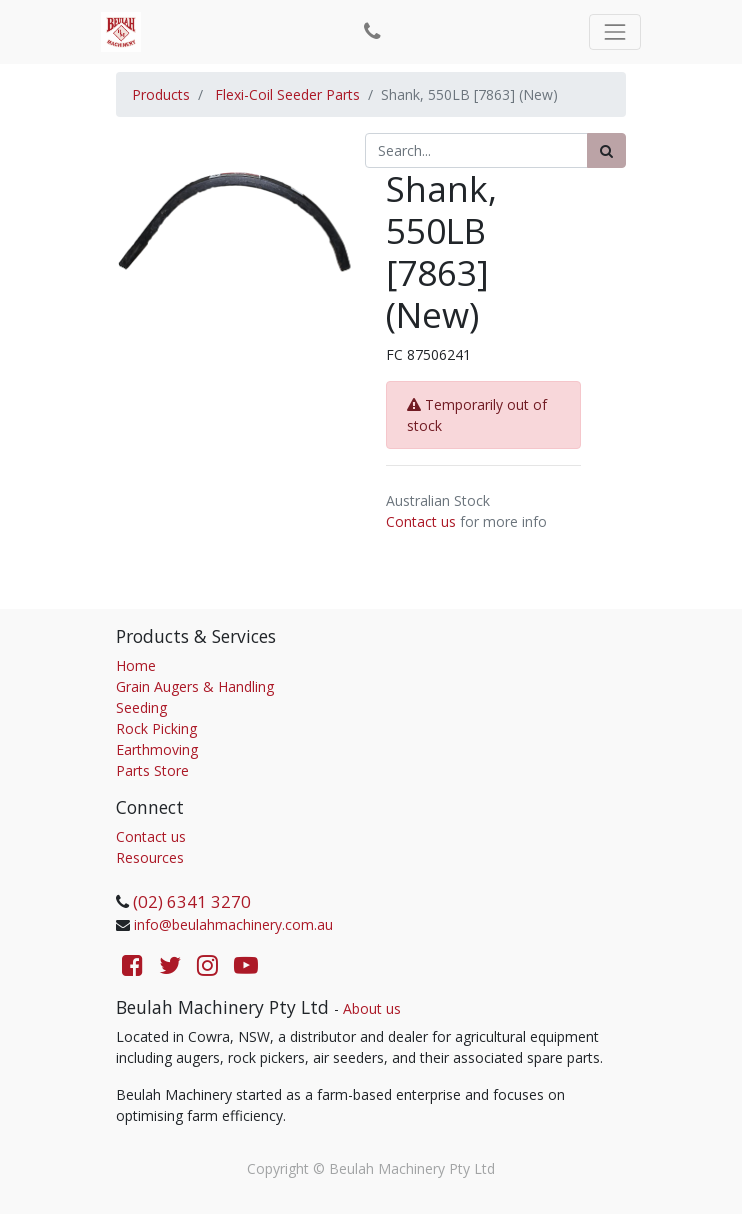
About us (372, 1008)
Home (136, 665)
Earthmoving (157, 749)
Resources (150, 857)
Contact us (421, 521)
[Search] (606, 150)
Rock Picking (156, 728)
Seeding (141, 707)
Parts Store (152, 770)
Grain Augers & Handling (195, 686)
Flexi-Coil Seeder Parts (287, 94)
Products (161, 94)
